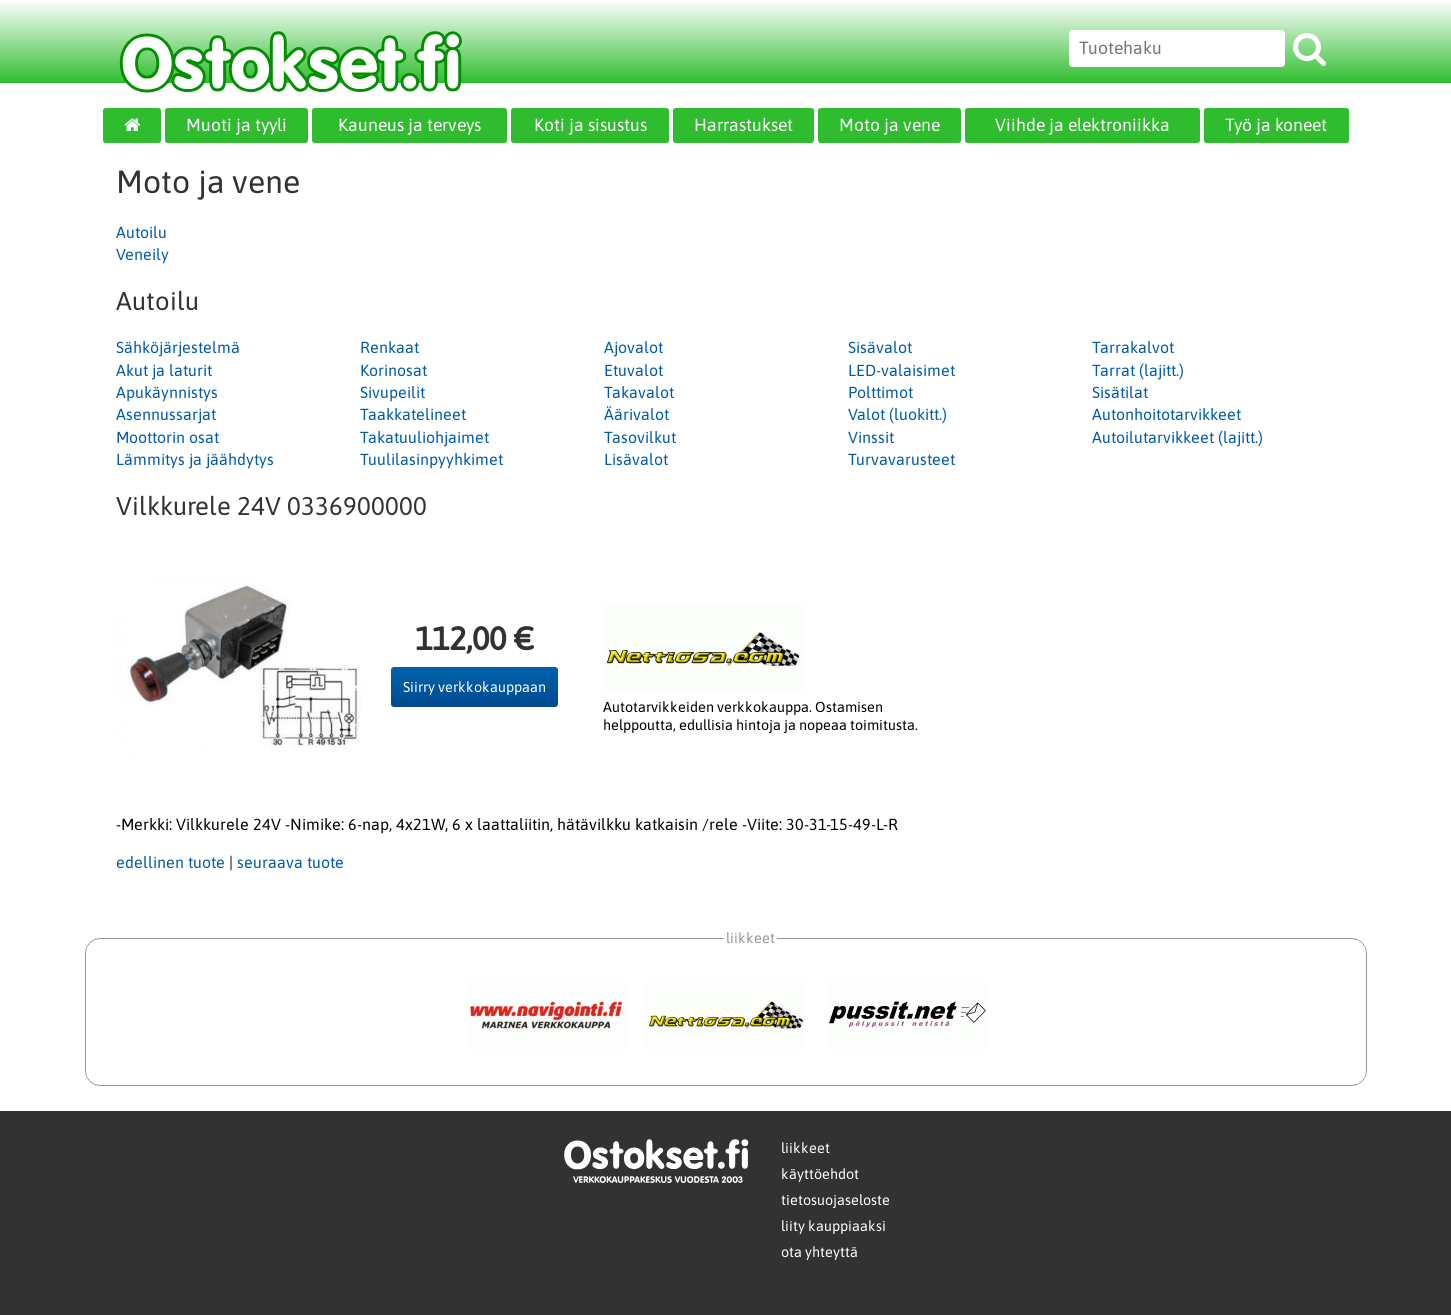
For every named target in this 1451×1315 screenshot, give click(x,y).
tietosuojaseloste (835, 1200)
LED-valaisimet (901, 370)
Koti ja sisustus (590, 125)
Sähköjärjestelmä (178, 347)
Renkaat (389, 347)
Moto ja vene (889, 125)
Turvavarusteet (901, 459)
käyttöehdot (820, 1174)
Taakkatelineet (413, 414)
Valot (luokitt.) (897, 414)
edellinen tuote (170, 862)
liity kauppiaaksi (833, 1226)
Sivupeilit (392, 392)
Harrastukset (743, 125)
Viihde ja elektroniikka (1082, 125)
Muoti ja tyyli (236, 125)
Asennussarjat (166, 414)
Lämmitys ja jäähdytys (195, 459)
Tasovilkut (640, 437)
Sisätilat (1120, 392)
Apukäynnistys (167, 392)
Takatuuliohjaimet (424, 437)
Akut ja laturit (164, 370)
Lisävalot (636, 459)
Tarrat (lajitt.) (1138, 370)
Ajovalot (633, 347)
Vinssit (871, 437)
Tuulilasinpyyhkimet (431, 459)
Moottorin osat (167, 437)
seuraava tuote (290, 862)
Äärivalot (636, 414)
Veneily (142, 254)
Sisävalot (880, 347)
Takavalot (639, 392)
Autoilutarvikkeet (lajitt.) (1177, 437)
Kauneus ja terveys (409, 125)
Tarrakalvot (1133, 347)
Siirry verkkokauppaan (474, 687)
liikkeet (805, 1148)
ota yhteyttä (819, 1252)
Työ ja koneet (1276, 125)
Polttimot (880, 392)
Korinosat (393, 370)
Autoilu (141, 232)
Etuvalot (633, 370)
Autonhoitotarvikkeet (1166, 414)
